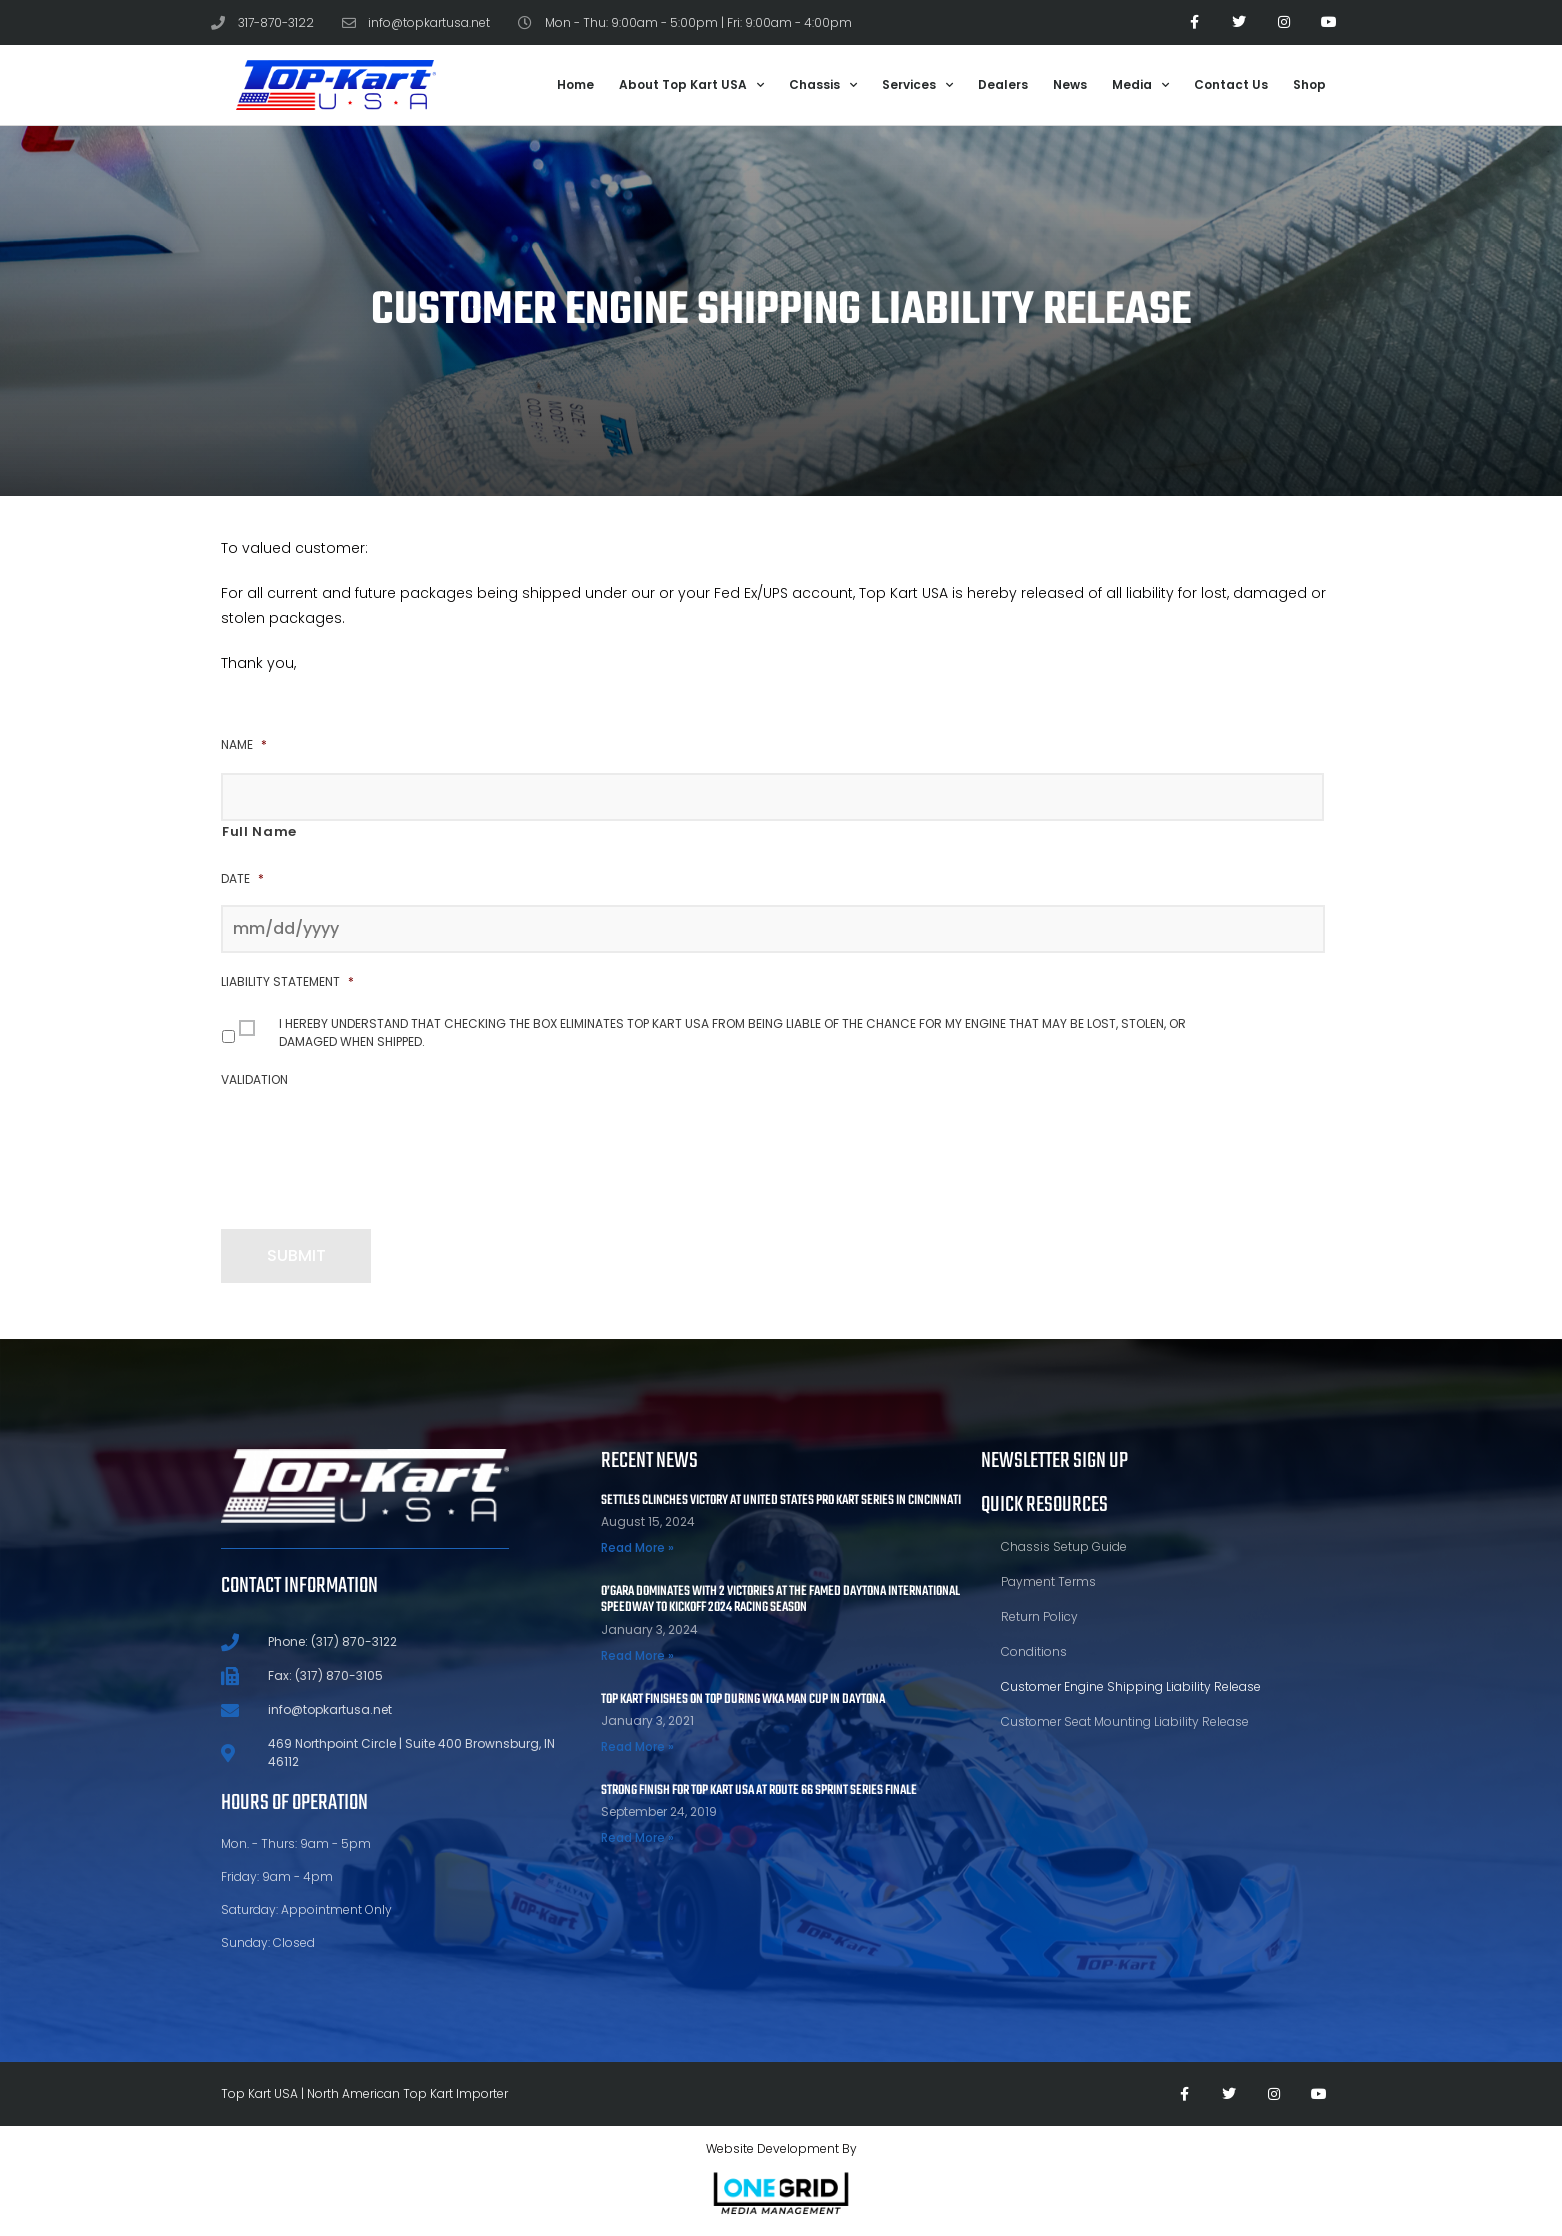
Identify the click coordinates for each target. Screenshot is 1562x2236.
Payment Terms (1048, 1581)
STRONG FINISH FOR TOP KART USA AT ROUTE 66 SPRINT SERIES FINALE (759, 1790)
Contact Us (1231, 84)
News (1070, 84)
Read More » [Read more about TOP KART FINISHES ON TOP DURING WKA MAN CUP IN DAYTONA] (637, 1746)
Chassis (823, 85)
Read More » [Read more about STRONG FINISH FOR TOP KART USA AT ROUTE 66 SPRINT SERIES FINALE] (637, 1837)
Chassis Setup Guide (1064, 1546)
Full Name (259, 831)
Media (1140, 85)
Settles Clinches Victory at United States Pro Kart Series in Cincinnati (781, 1500)
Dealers (1003, 84)
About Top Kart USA (691, 85)
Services (917, 85)
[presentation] (373, 1145)
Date (242, 879)
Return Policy (1039, 1616)
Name (244, 745)
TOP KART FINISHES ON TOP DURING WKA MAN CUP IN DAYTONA (743, 1699)
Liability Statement (287, 982)
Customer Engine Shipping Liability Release (1131, 1686)
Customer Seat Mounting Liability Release (1125, 1721)
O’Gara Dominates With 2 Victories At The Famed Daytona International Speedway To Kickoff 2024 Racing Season (780, 1600)
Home (575, 84)
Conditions (1034, 1651)
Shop (1309, 84)
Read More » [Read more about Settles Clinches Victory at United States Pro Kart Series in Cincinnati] (637, 1547)
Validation (254, 1080)
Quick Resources (1044, 1505)
